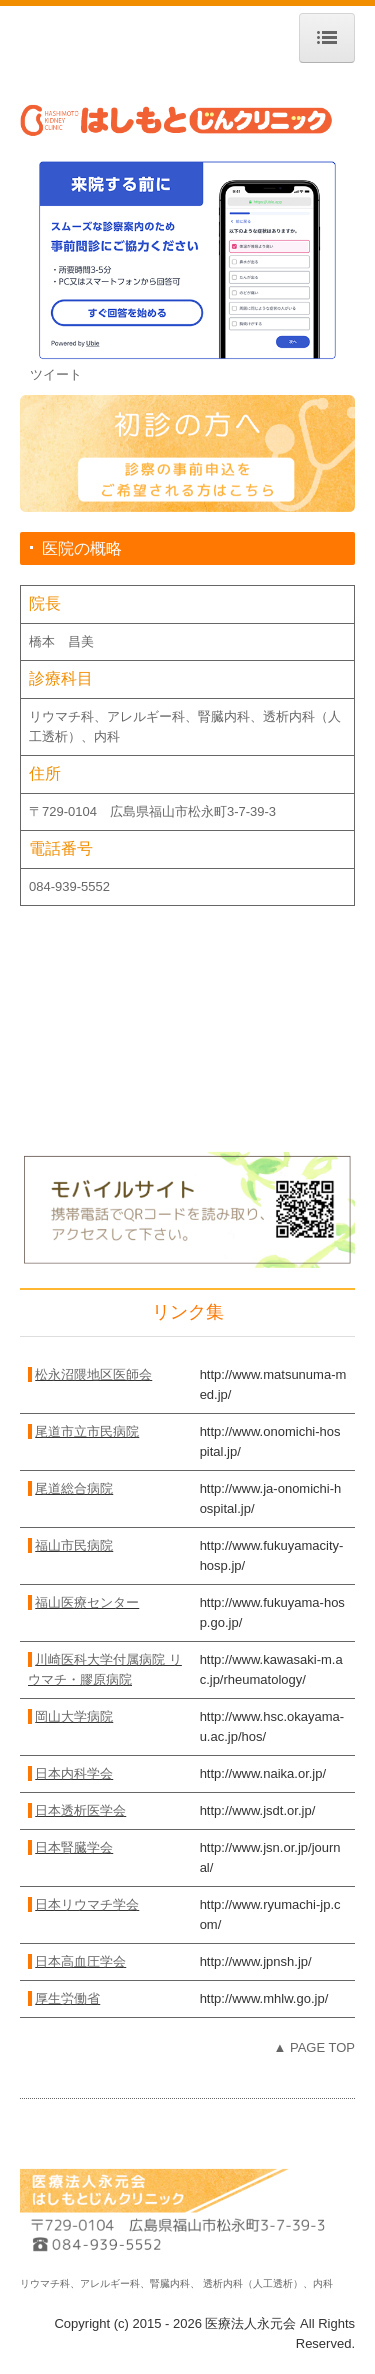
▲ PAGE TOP (314, 2047)
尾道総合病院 (74, 1488)
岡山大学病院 (74, 1716)
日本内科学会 (74, 1773)
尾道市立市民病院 (87, 1431)
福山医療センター (87, 1602)
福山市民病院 (74, 1545)
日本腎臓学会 (74, 1847)
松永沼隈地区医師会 (93, 1374)
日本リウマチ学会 (87, 1904)
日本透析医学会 (80, 1810)
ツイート (56, 374)
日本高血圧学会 (80, 1961)
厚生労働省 (67, 1998)
